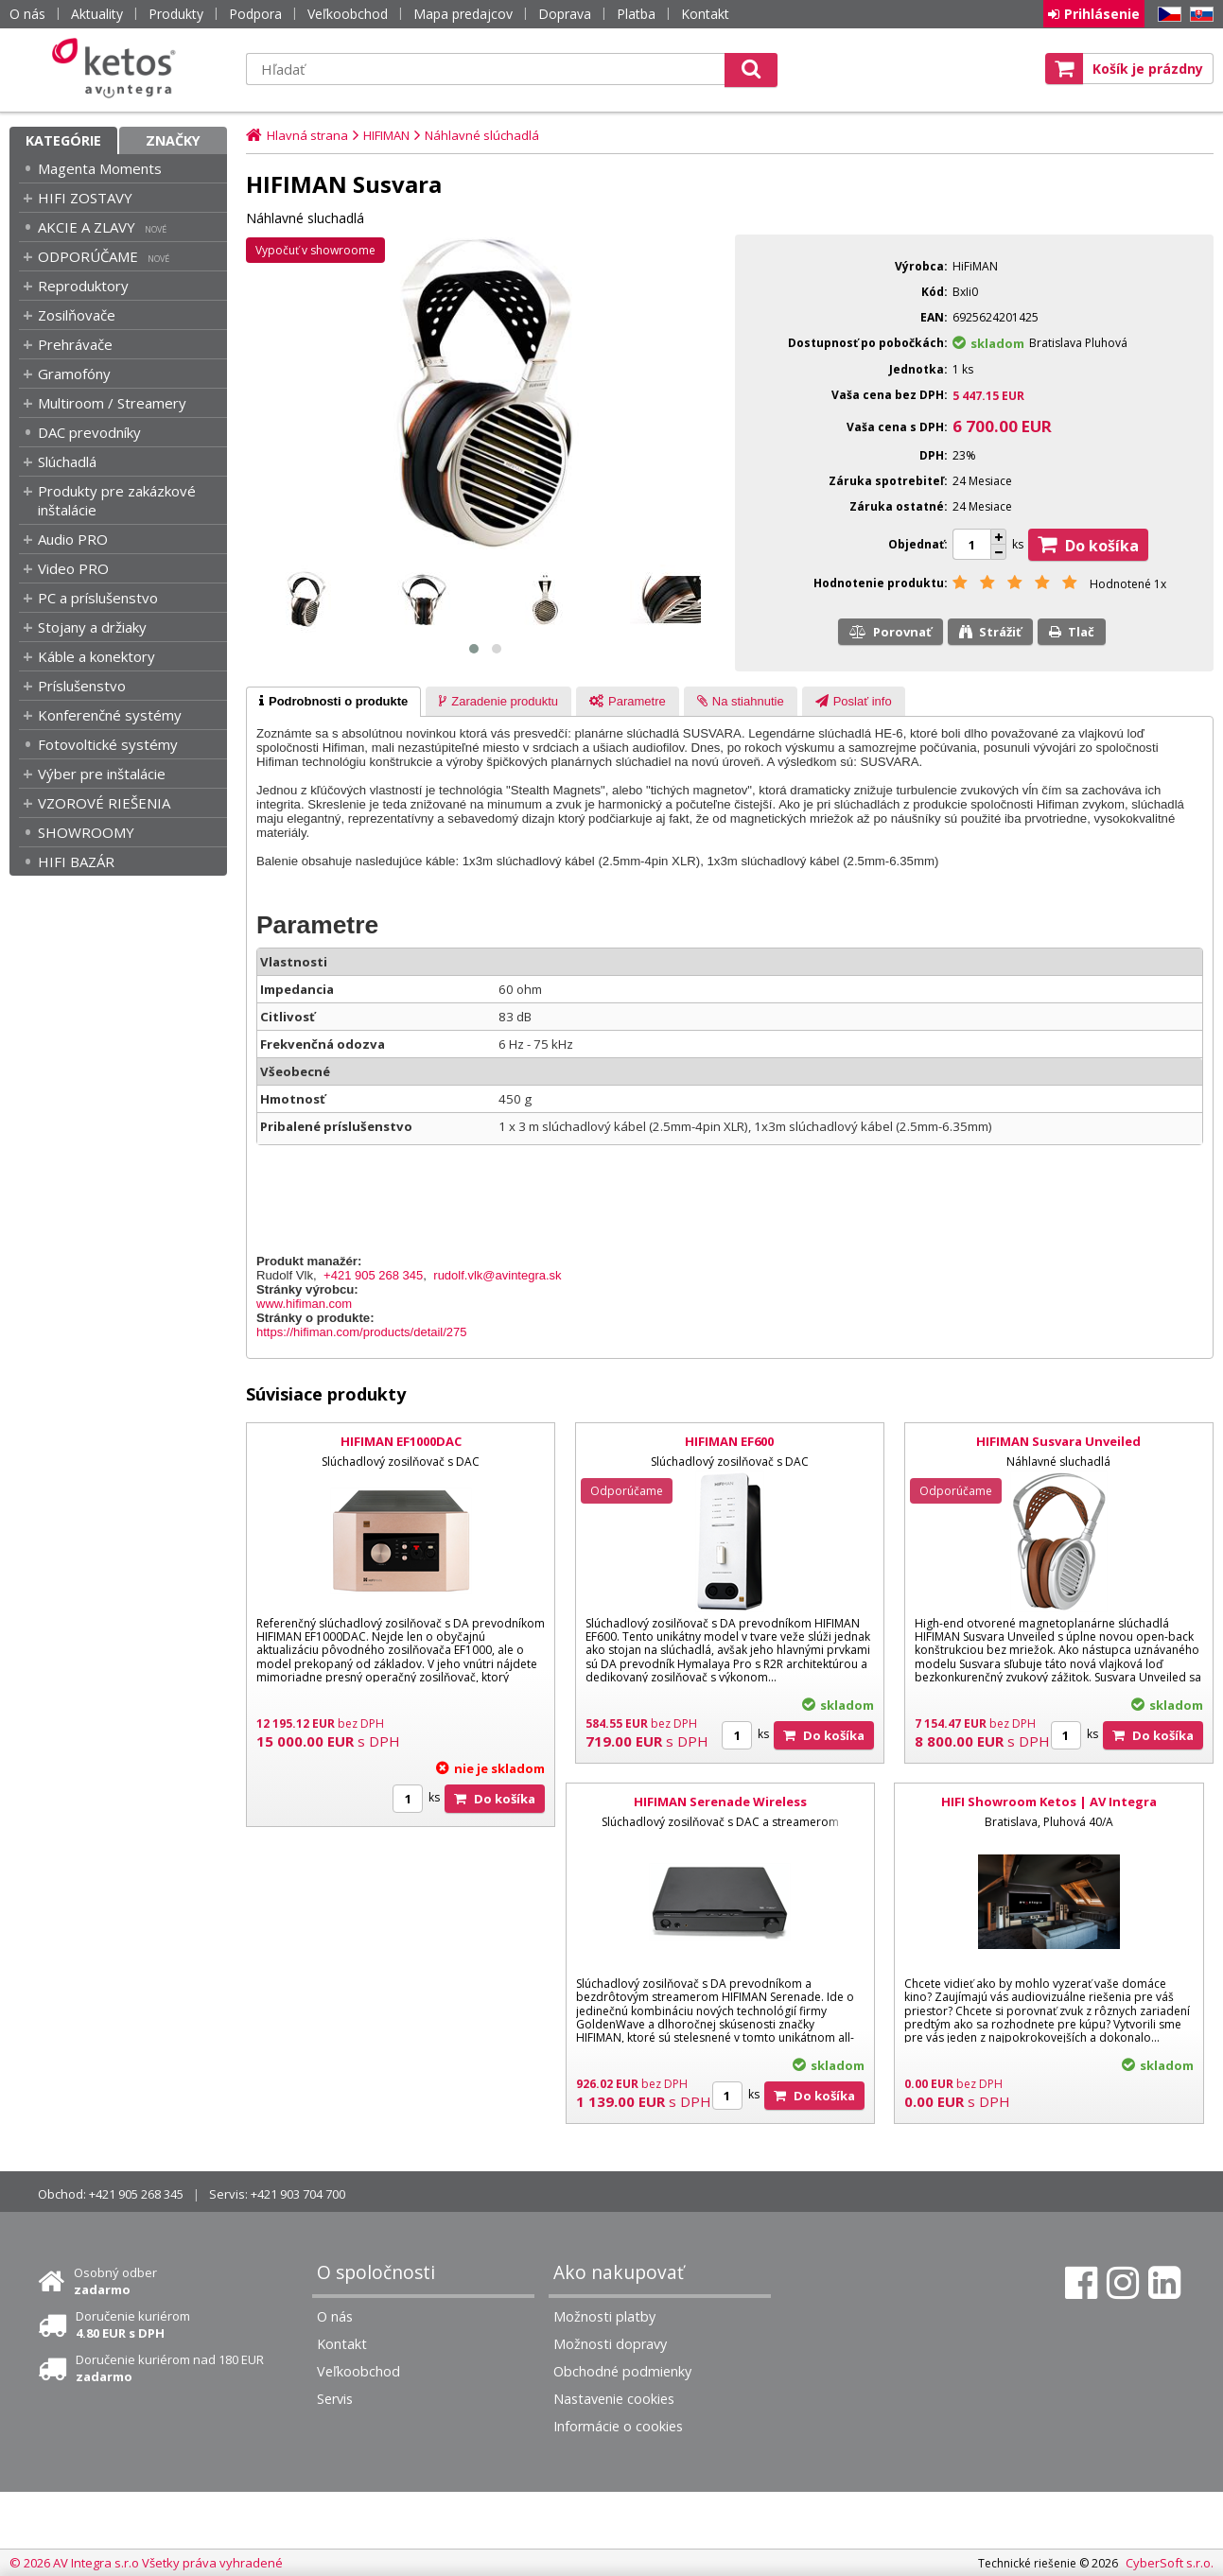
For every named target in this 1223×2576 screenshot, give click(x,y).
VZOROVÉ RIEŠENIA (104, 802)
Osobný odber (115, 2281)
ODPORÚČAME (88, 256)
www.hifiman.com (304, 1304)
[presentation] (333, 702)
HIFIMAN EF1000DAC (401, 1441)
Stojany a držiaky (92, 627)
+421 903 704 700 (298, 2193)
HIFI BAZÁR (76, 861)
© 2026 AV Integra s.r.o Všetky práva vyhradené (146, 2562)
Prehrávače (75, 344)
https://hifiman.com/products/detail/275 (361, 1332)
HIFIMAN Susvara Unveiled (1058, 1441)
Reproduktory (83, 285)
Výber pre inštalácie (102, 773)
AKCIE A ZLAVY (86, 227)
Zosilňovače (76, 314)
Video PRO (73, 568)
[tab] (333, 702)
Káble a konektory (96, 656)
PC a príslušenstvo (98, 597)
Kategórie (63, 140)
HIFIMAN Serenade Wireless (720, 1801)
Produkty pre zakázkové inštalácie (117, 500)
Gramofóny (74, 373)
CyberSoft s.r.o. (1170, 2562)
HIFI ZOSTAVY (85, 197)
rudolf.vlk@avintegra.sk (497, 1275)
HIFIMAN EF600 (729, 1441)
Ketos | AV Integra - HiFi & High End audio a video (118, 68)
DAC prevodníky (89, 432)
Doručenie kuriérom (133, 2324)
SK (1198, 15)
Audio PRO (73, 539)
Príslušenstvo (82, 685)
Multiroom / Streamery (112, 402)
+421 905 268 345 (373, 1275)
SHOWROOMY (86, 832)
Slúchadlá (67, 461)
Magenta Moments (100, 168)
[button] (474, 648)
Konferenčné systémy (110, 714)
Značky (173, 140)
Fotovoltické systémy (108, 744)
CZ (1166, 15)
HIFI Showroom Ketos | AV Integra (1049, 1801)
